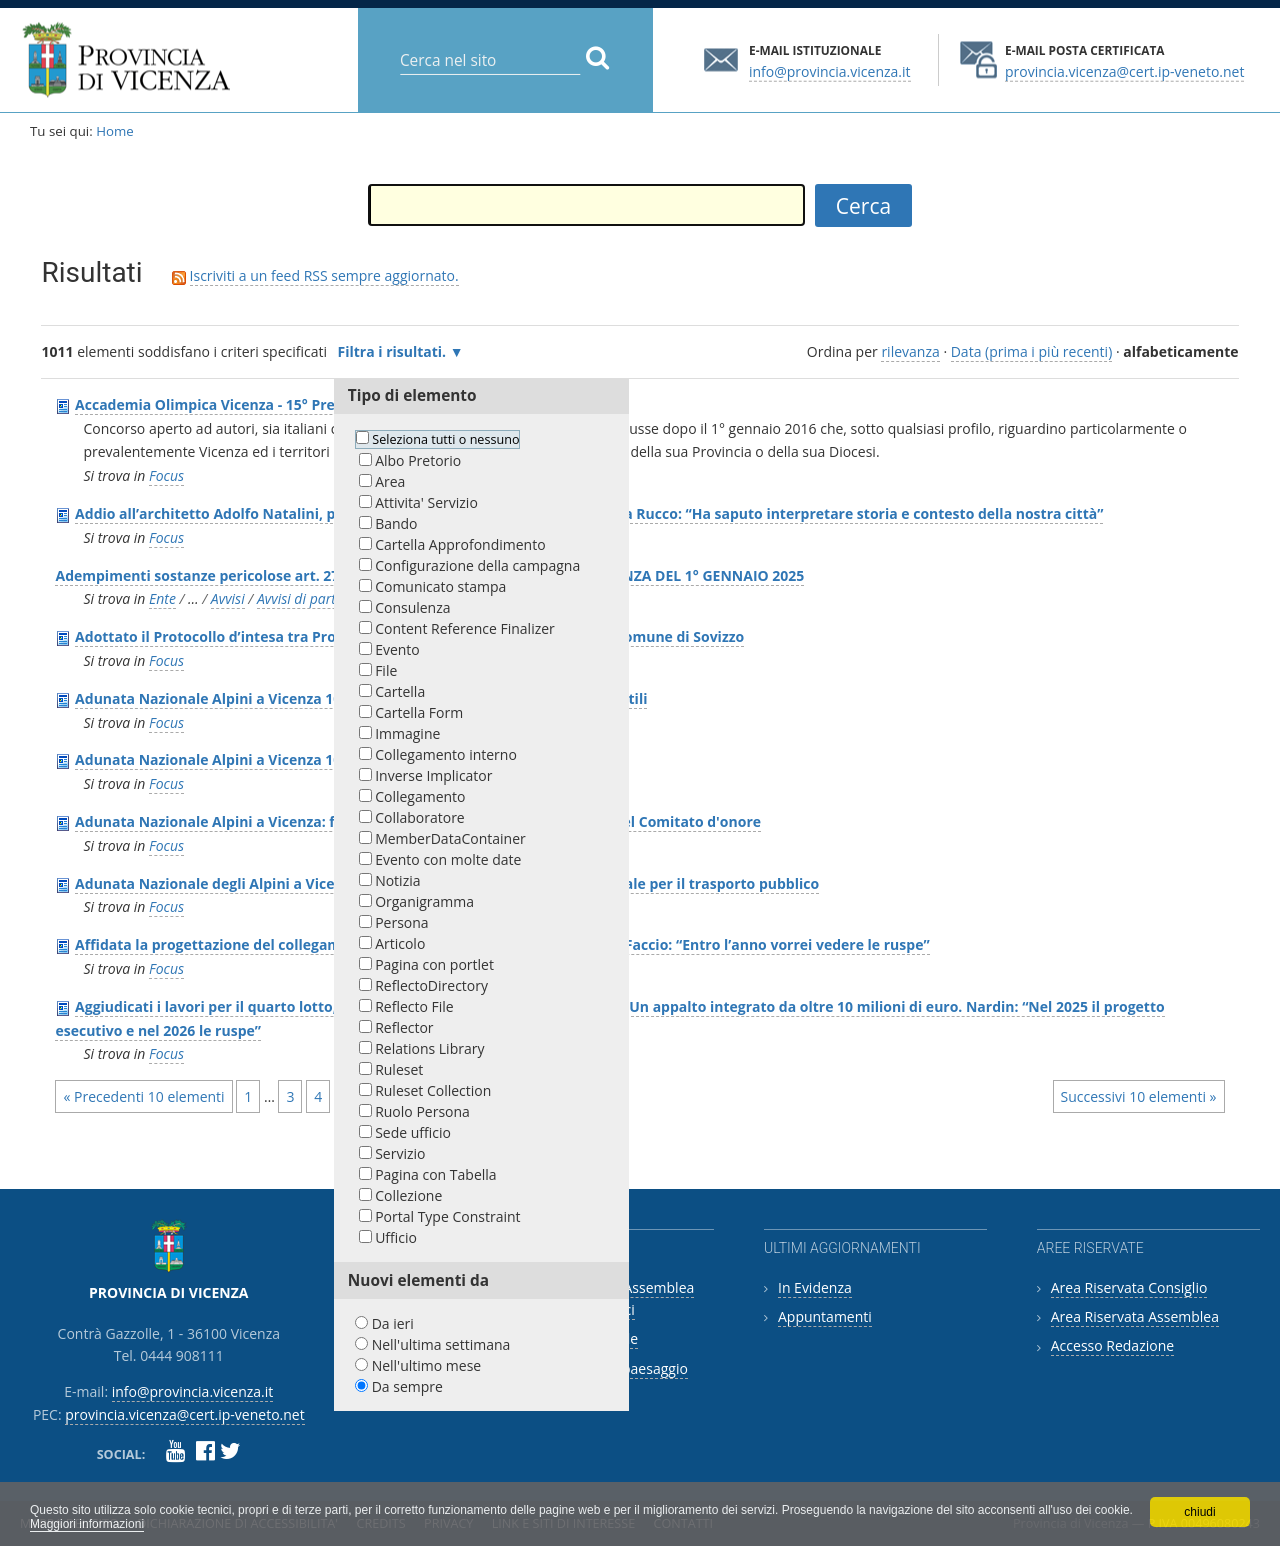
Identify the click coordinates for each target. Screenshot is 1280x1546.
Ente (162, 598)
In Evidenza (815, 1287)
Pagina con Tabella (435, 1174)
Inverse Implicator (433, 775)
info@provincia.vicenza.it (830, 70)
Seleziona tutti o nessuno (445, 439)
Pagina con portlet (434, 964)
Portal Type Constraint (447, 1216)
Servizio (400, 1153)
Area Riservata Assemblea (1135, 1316)
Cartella (400, 691)
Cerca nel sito (399, 44)
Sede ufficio (413, 1132)
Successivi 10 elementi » (1139, 1096)
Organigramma (424, 901)
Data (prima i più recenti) (1032, 351)
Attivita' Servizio (426, 502)
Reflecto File (414, 1006)
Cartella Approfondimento (460, 544)
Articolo (400, 943)
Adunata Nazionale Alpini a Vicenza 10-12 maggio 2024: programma (308, 759)
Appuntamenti (825, 1316)
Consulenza (412, 607)
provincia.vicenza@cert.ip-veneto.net (1124, 70)
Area (390, 481)
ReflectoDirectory (431, 985)
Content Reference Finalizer (465, 628)
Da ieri (393, 1323)
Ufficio (396, 1237)
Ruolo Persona (422, 1111)
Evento (397, 649)
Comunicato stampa (440, 586)
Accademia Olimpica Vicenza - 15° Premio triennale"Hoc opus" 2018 (308, 404)
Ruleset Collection (433, 1090)
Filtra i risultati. (392, 351)
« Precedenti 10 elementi (143, 1096)
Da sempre (407, 1386)
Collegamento (420, 796)
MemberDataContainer (450, 838)
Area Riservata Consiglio (1129, 1287)
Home (115, 131)
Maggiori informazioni (87, 1524)
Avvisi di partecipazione (329, 598)
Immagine (407, 733)
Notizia (397, 880)
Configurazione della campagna (477, 565)
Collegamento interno (446, 754)
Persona (401, 922)
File (386, 670)
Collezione (408, 1195)
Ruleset (399, 1069)
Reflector (404, 1027)
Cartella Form (419, 712)
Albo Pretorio (418, 460)
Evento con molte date (448, 859)
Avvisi (228, 598)
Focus (166, 475)
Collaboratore (420, 817)
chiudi (1199, 1512)
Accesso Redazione (1112, 1345)
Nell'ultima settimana (441, 1344)
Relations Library (429, 1048)
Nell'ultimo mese (427, 1365)
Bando (396, 523)
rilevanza (910, 351)
